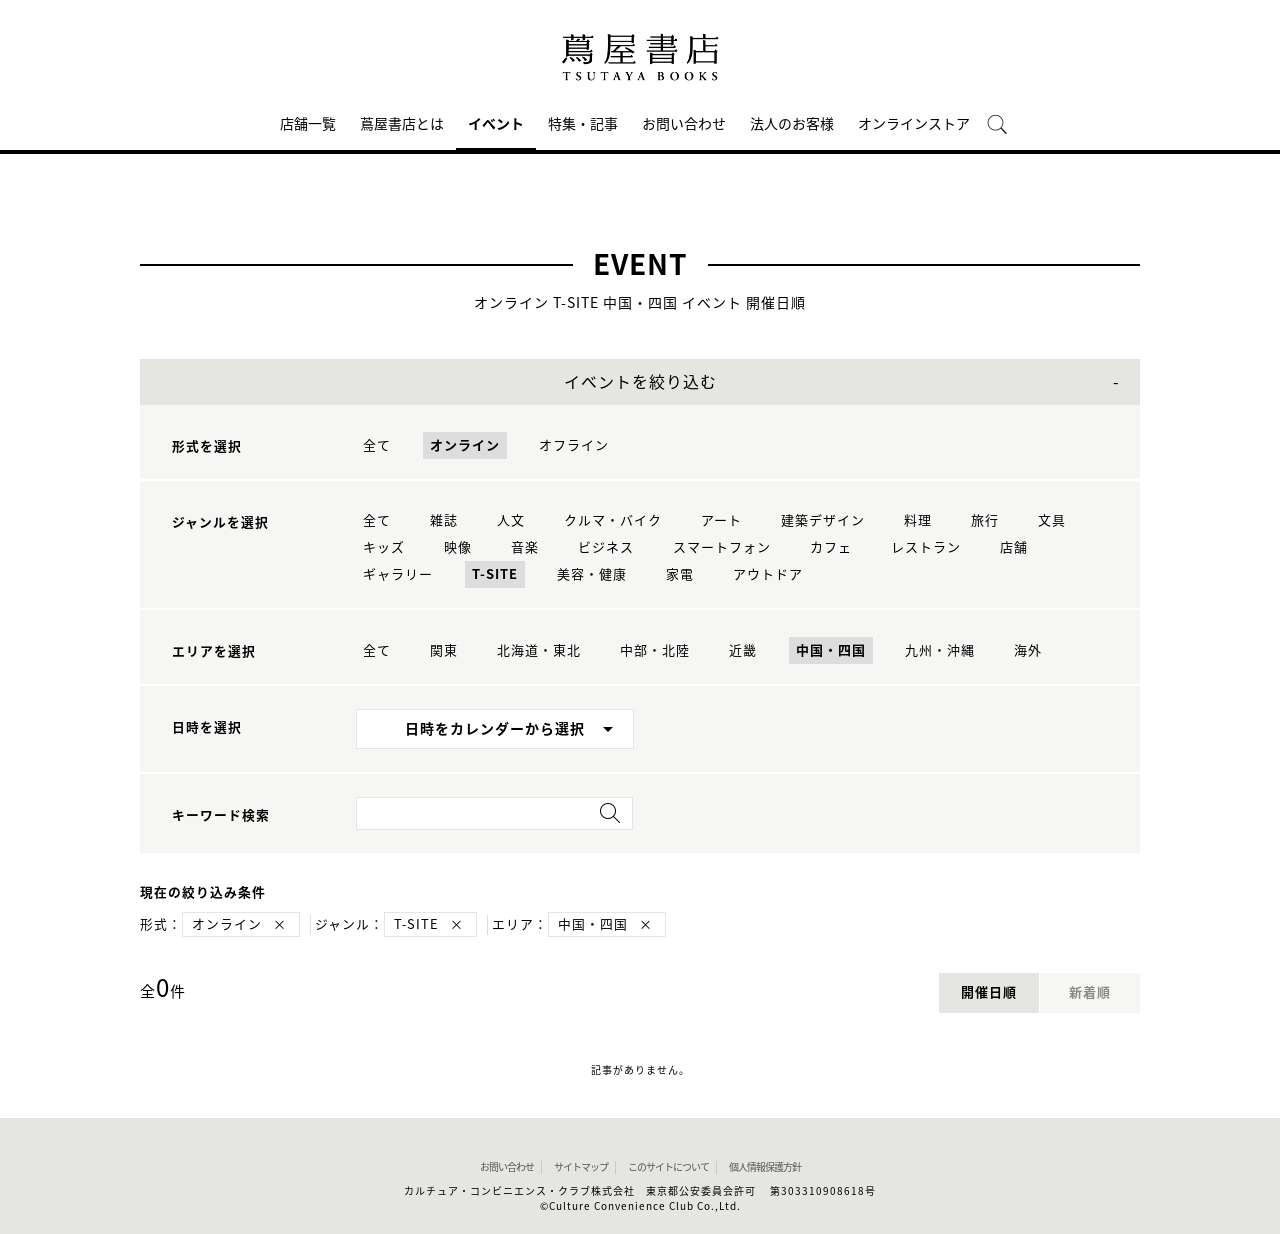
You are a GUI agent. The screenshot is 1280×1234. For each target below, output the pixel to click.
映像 (458, 547)
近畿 (743, 650)
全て (377, 445)
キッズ (384, 547)
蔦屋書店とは (402, 124)
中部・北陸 (655, 650)
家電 (680, 574)
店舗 (1014, 547)
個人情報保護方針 (765, 1167)
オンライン (465, 445)
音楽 (525, 547)
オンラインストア (914, 124)
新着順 (1090, 992)
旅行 (985, 520)
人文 (511, 520)
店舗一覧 (308, 124)
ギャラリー (398, 574)
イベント (496, 124)
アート (721, 520)
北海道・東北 (539, 650)
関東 (444, 650)
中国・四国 (831, 650)
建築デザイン (823, 520)
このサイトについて (668, 1167)
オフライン (574, 445)
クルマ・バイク (613, 520)
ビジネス (606, 547)
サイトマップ (581, 1167)
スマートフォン (722, 547)
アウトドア (768, 574)
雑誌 (444, 520)
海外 (1028, 650)
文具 (1052, 520)
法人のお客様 (792, 124)
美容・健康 (592, 574)
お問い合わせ (684, 124)
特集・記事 (583, 124)
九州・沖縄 (940, 650)
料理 (918, 520)
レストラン (926, 547)
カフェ (831, 547)
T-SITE (495, 574)
